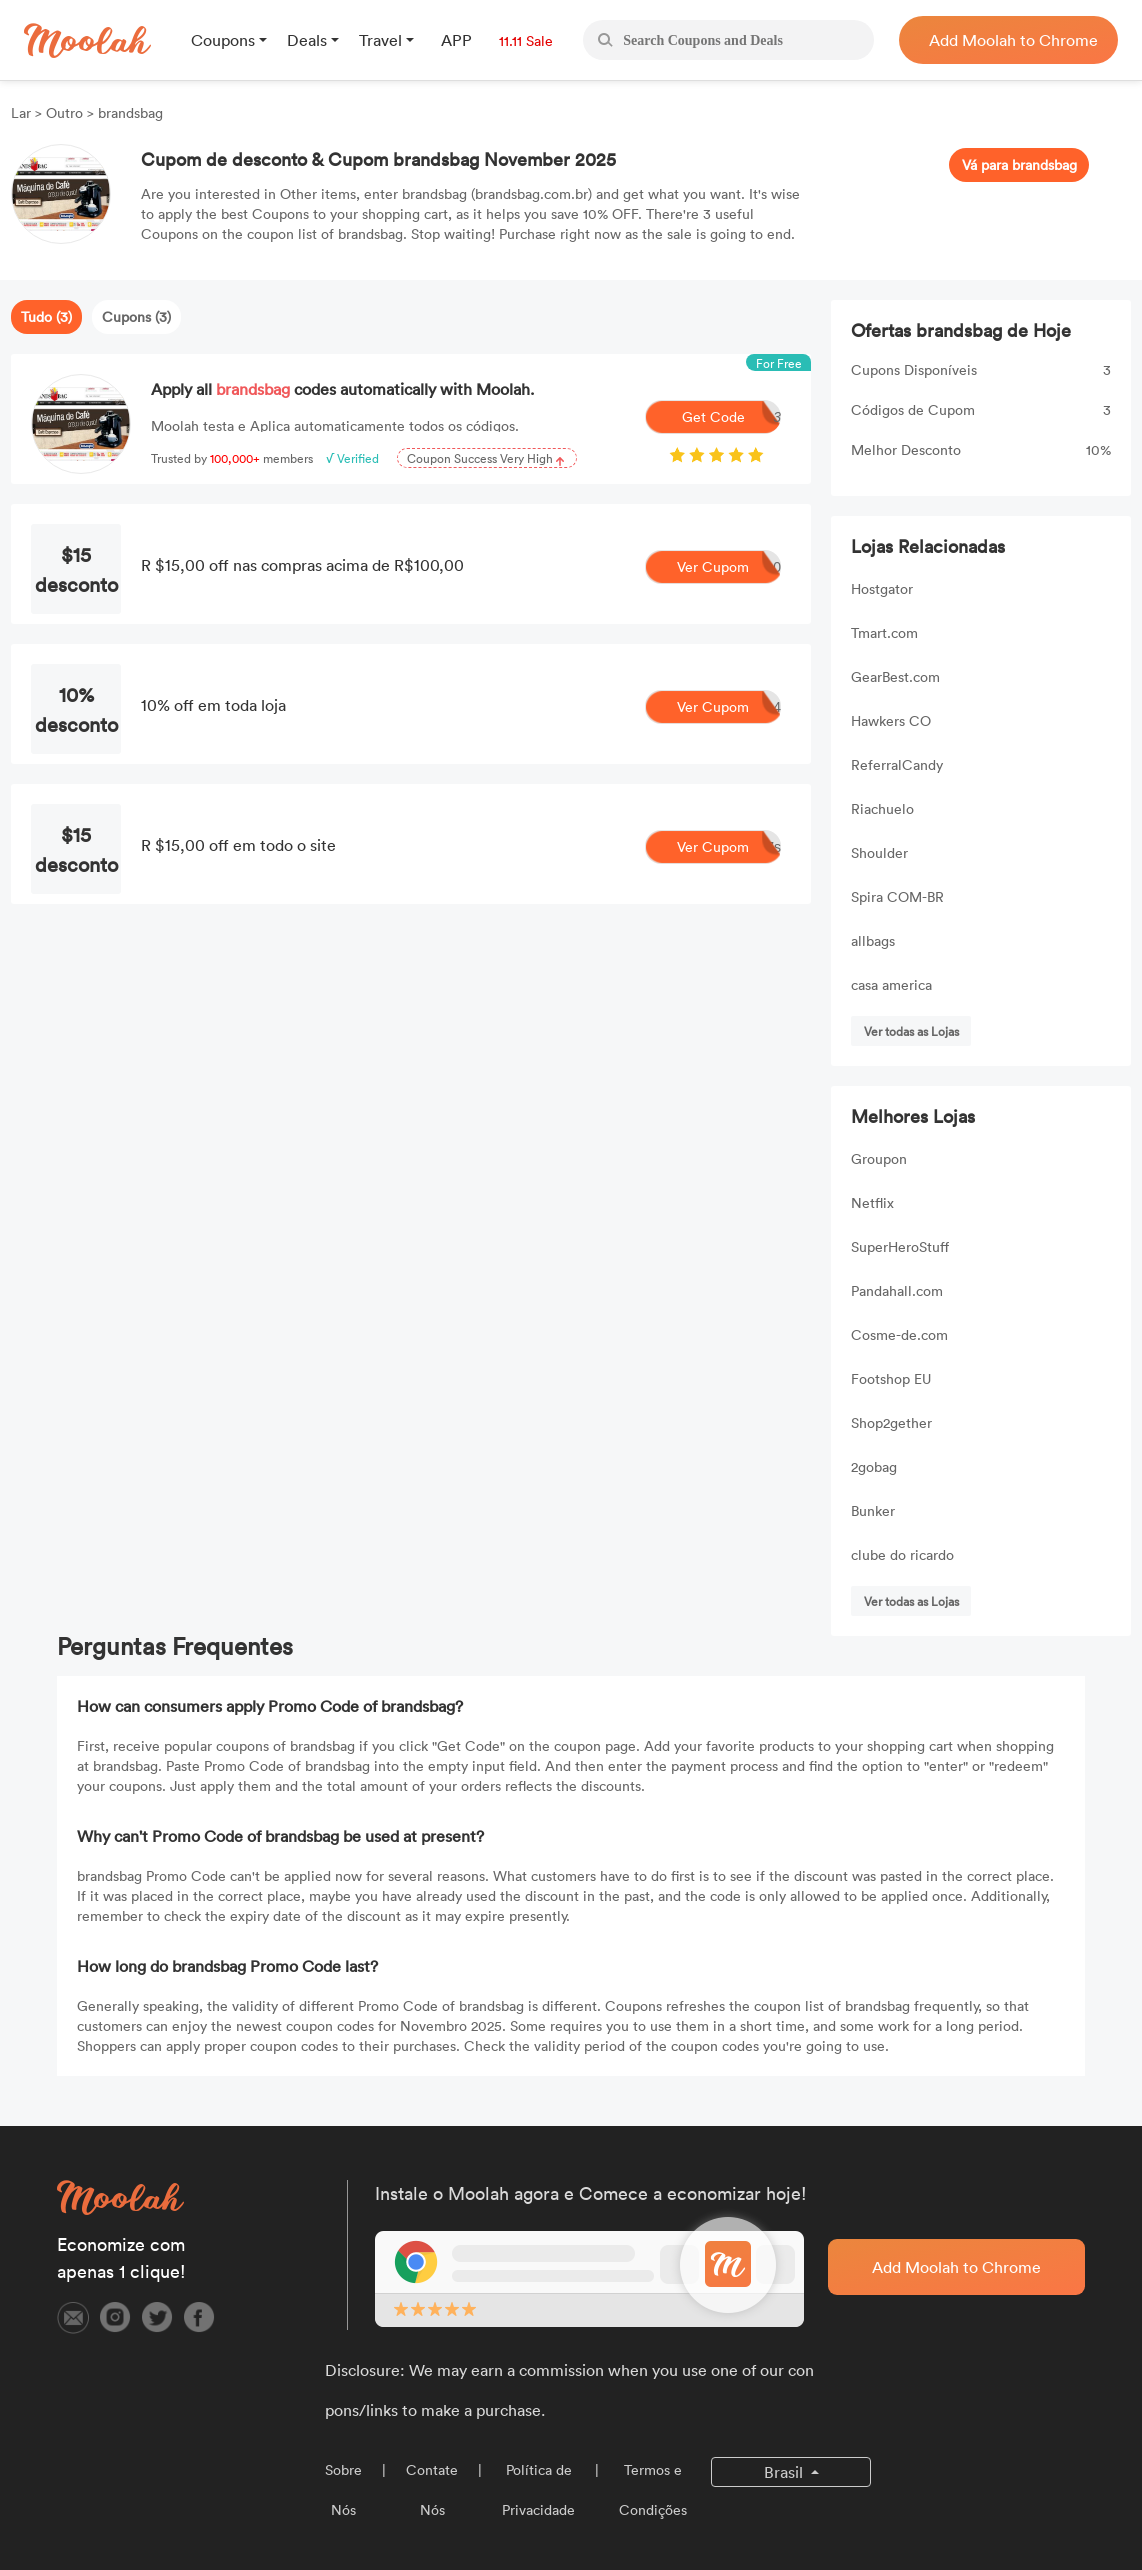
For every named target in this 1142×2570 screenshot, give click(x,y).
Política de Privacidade (538, 2489)
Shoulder (879, 852)
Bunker (873, 1510)
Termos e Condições (653, 2489)
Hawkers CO (891, 720)
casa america (891, 984)
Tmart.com (884, 632)
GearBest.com (895, 676)
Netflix (872, 1202)
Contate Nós (432, 2489)
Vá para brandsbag (1019, 164)
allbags (873, 940)
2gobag (874, 1466)
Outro (64, 112)
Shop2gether (891, 1422)
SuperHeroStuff (900, 1246)
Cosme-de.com (899, 1334)
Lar (23, 112)
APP (456, 40)
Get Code (732, 417)
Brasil (785, 2472)
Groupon (879, 1158)
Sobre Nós (343, 2489)
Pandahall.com (897, 1290)
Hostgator (882, 588)
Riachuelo (882, 808)
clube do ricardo (902, 1554)
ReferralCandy (897, 764)
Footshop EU (891, 1378)
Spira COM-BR (897, 896)
